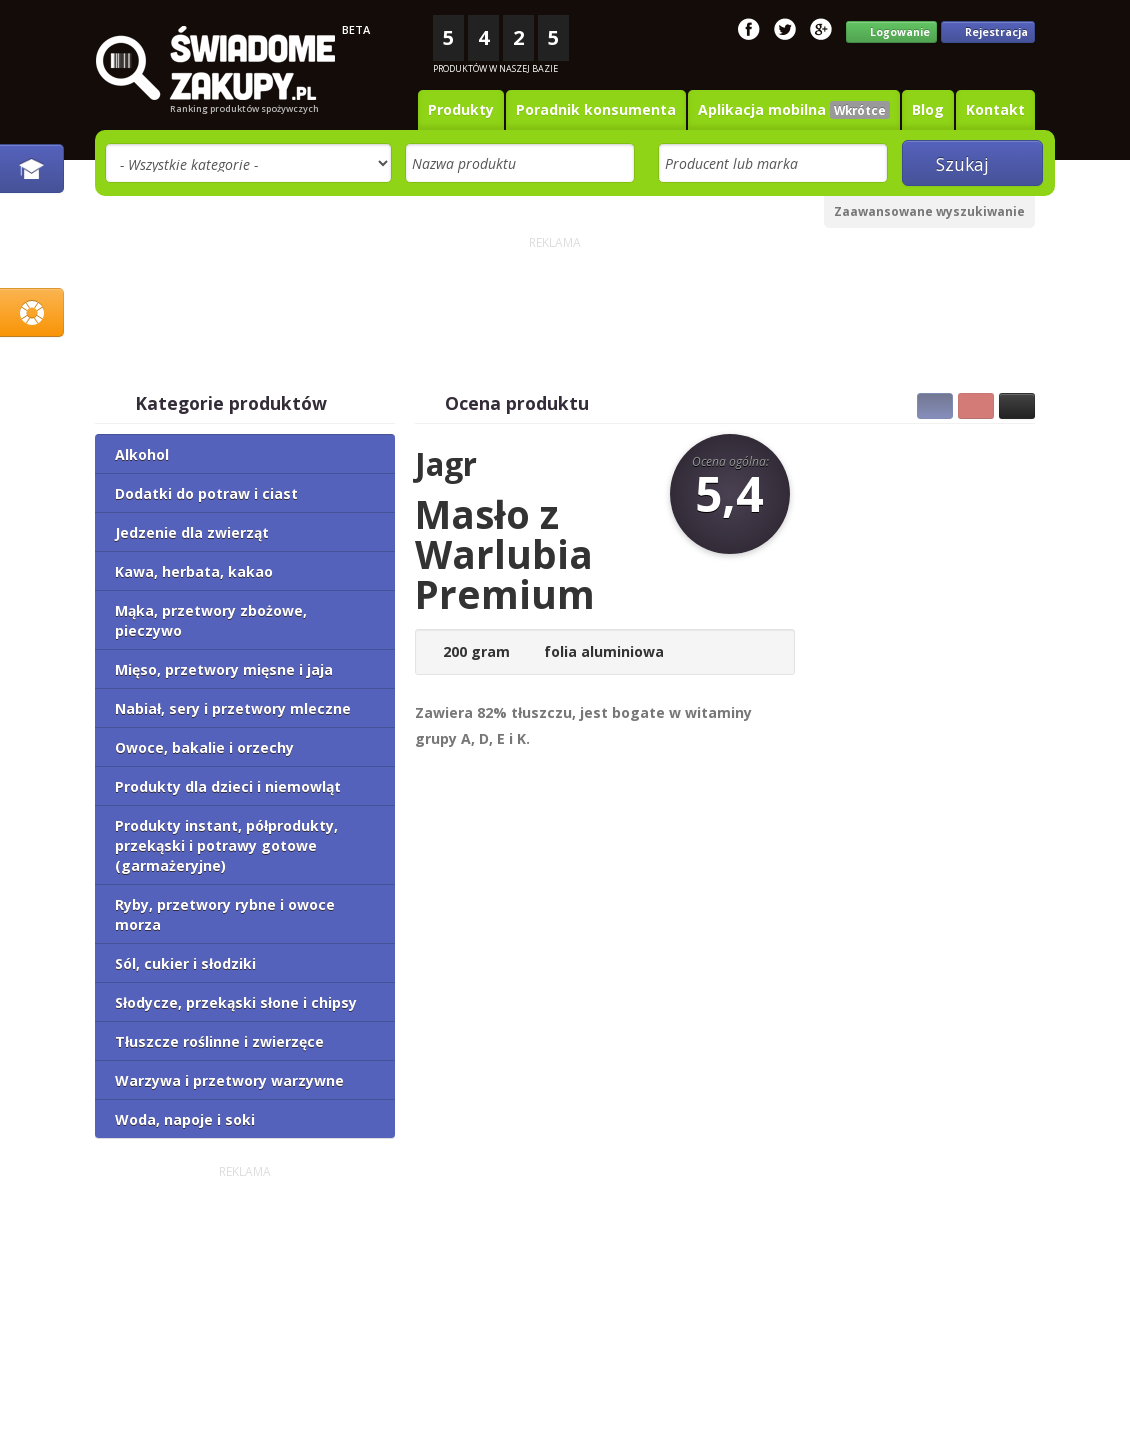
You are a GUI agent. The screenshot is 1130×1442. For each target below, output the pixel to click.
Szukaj (972, 164)
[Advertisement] (555, 300)
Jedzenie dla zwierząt (192, 532)
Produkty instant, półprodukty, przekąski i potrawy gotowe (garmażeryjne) (226, 845)
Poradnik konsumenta (596, 109)
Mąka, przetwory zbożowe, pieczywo (211, 620)
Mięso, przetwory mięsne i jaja (224, 669)
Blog (928, 109)
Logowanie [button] (891, 32)
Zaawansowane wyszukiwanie (929, 211)
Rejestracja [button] (988, 32)
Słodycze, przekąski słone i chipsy (236, 1002)
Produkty (461, 109)
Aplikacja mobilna (794, 109)
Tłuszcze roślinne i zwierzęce (219, 1041)
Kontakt (995, 109)
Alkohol (142, 454)
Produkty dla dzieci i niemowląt (228, 786)
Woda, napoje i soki (185, 1119)
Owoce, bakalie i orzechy (204, 747)
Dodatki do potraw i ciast (206, 493)
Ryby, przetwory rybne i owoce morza (225, 914)
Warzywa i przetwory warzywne (229, 1080)
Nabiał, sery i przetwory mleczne (233, 708)
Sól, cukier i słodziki (185, 963)
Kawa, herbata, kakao (194, 571)
